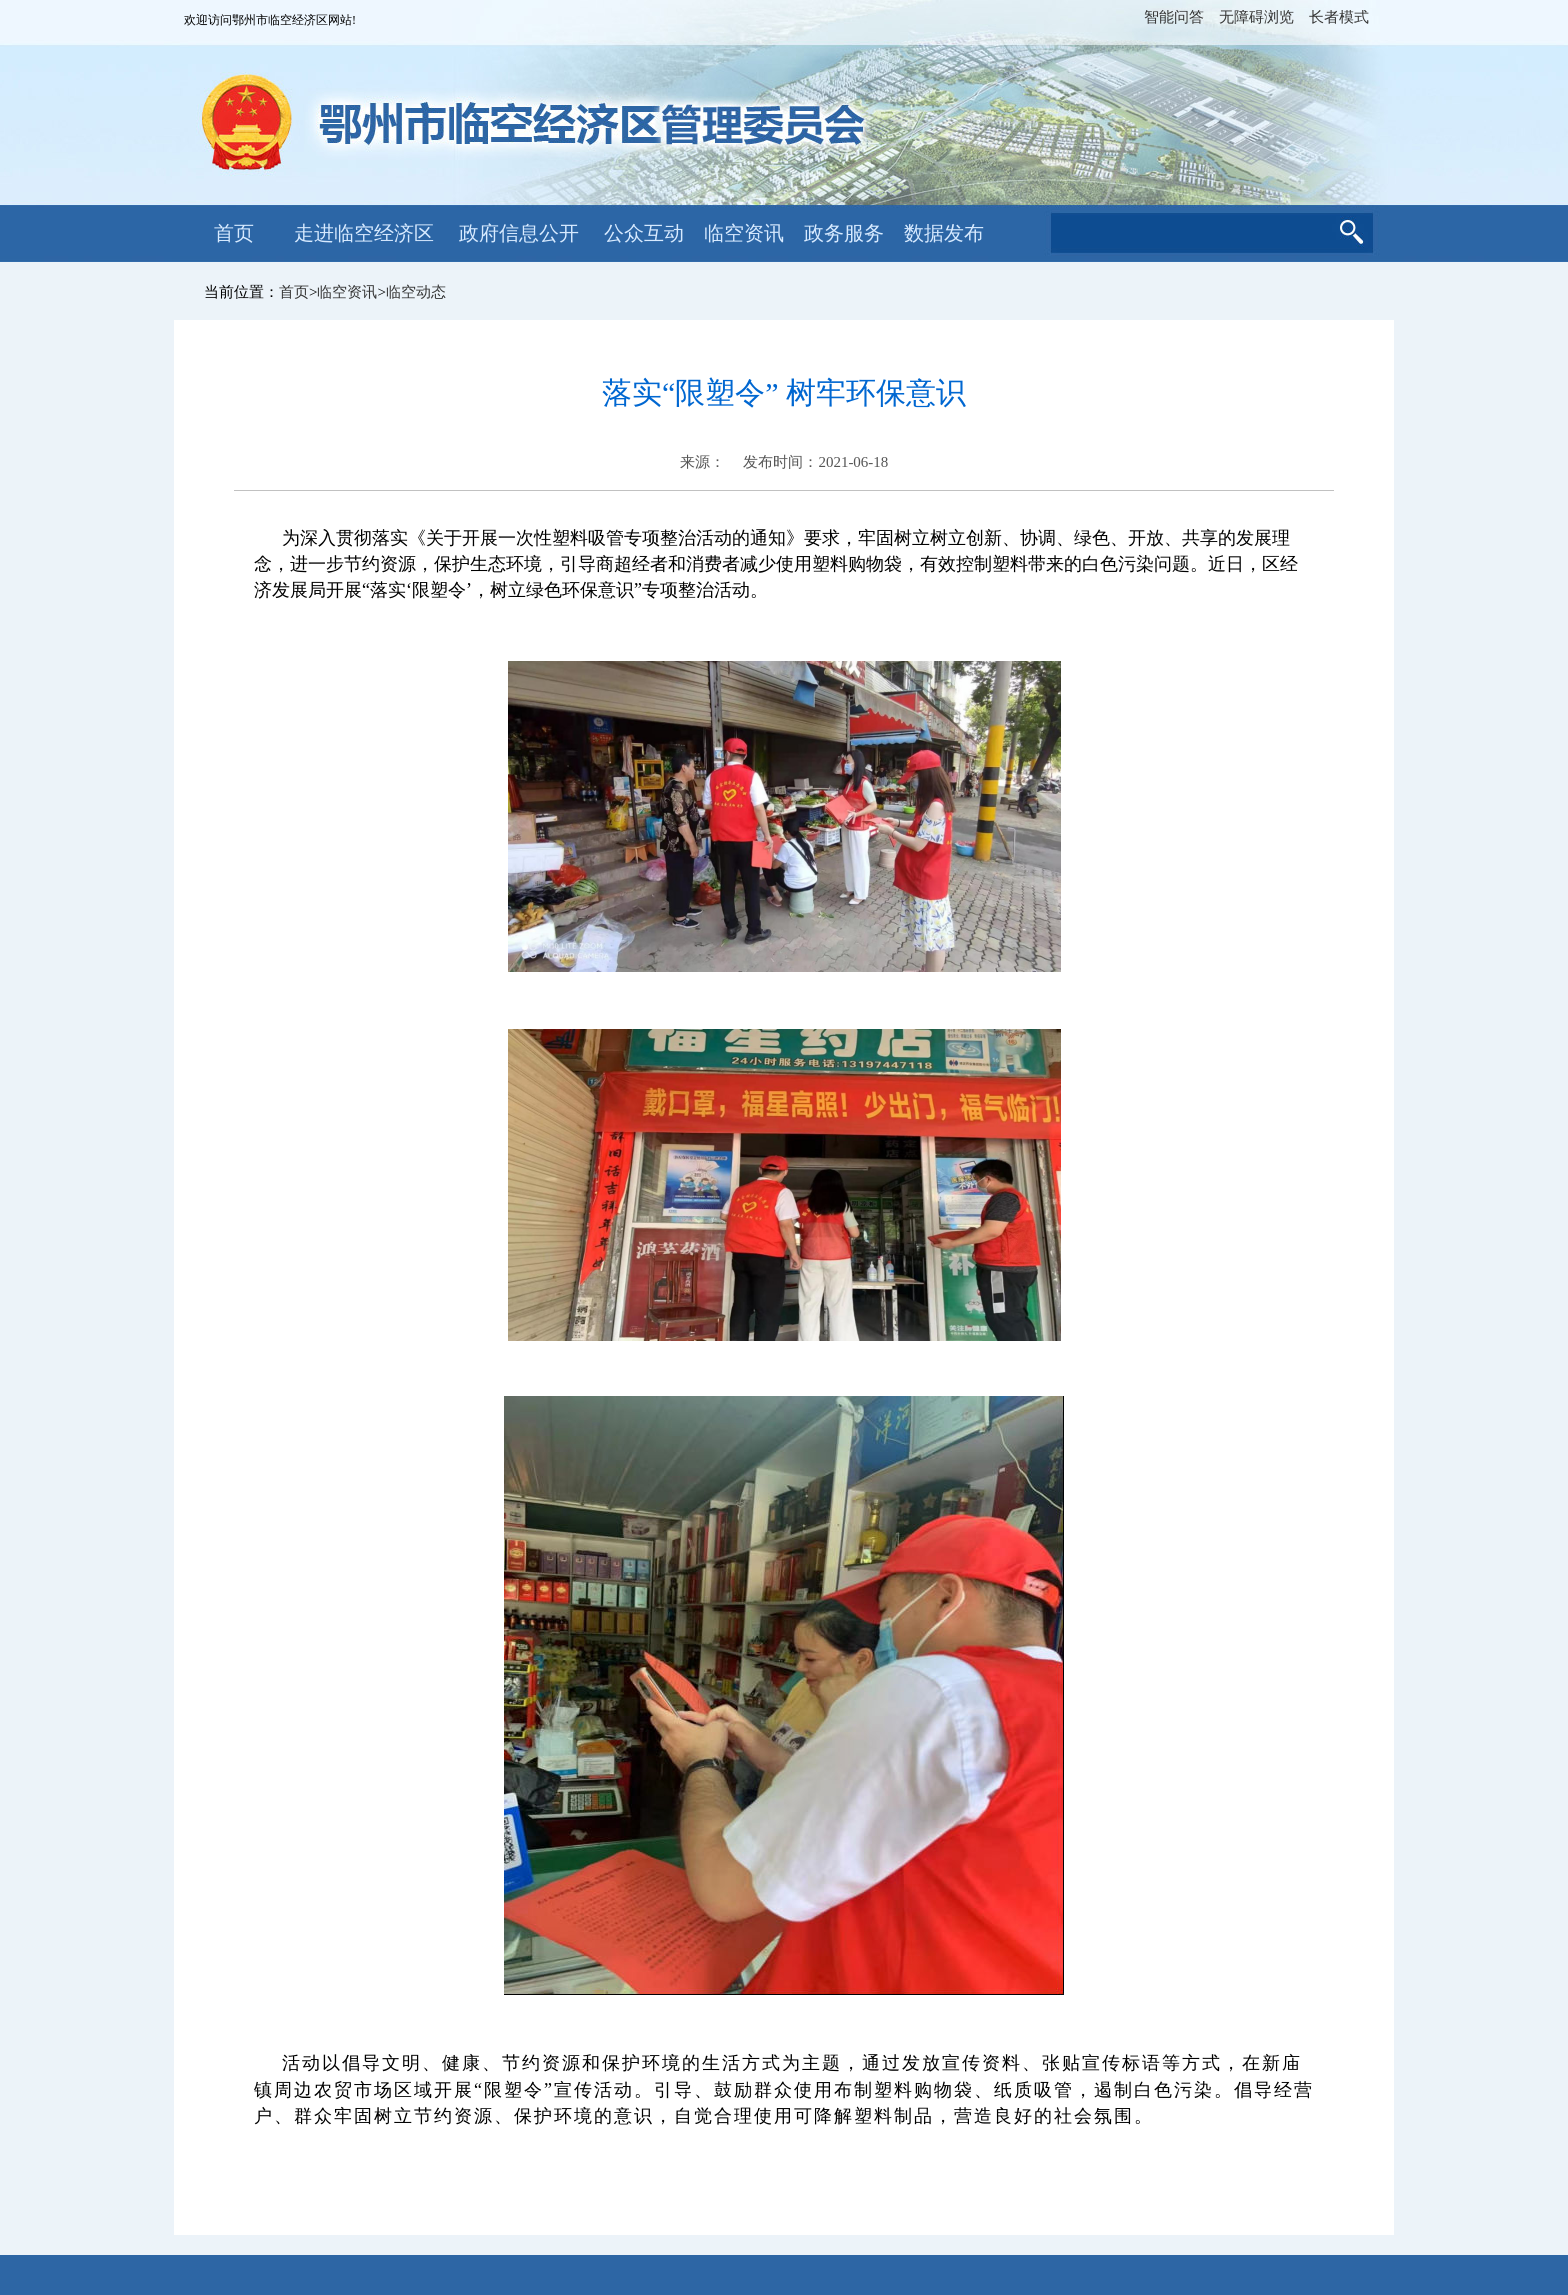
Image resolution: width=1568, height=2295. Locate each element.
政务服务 (844, 233)
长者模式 (1339, 17)
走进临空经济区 (364, 233)
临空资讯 (744, 233)
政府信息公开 (519, 233)
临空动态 (416, 292)
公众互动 (644, 233)
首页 (234, 233)
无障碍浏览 (1256, 17)
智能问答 (1174, 17)
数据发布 (944, 233)
